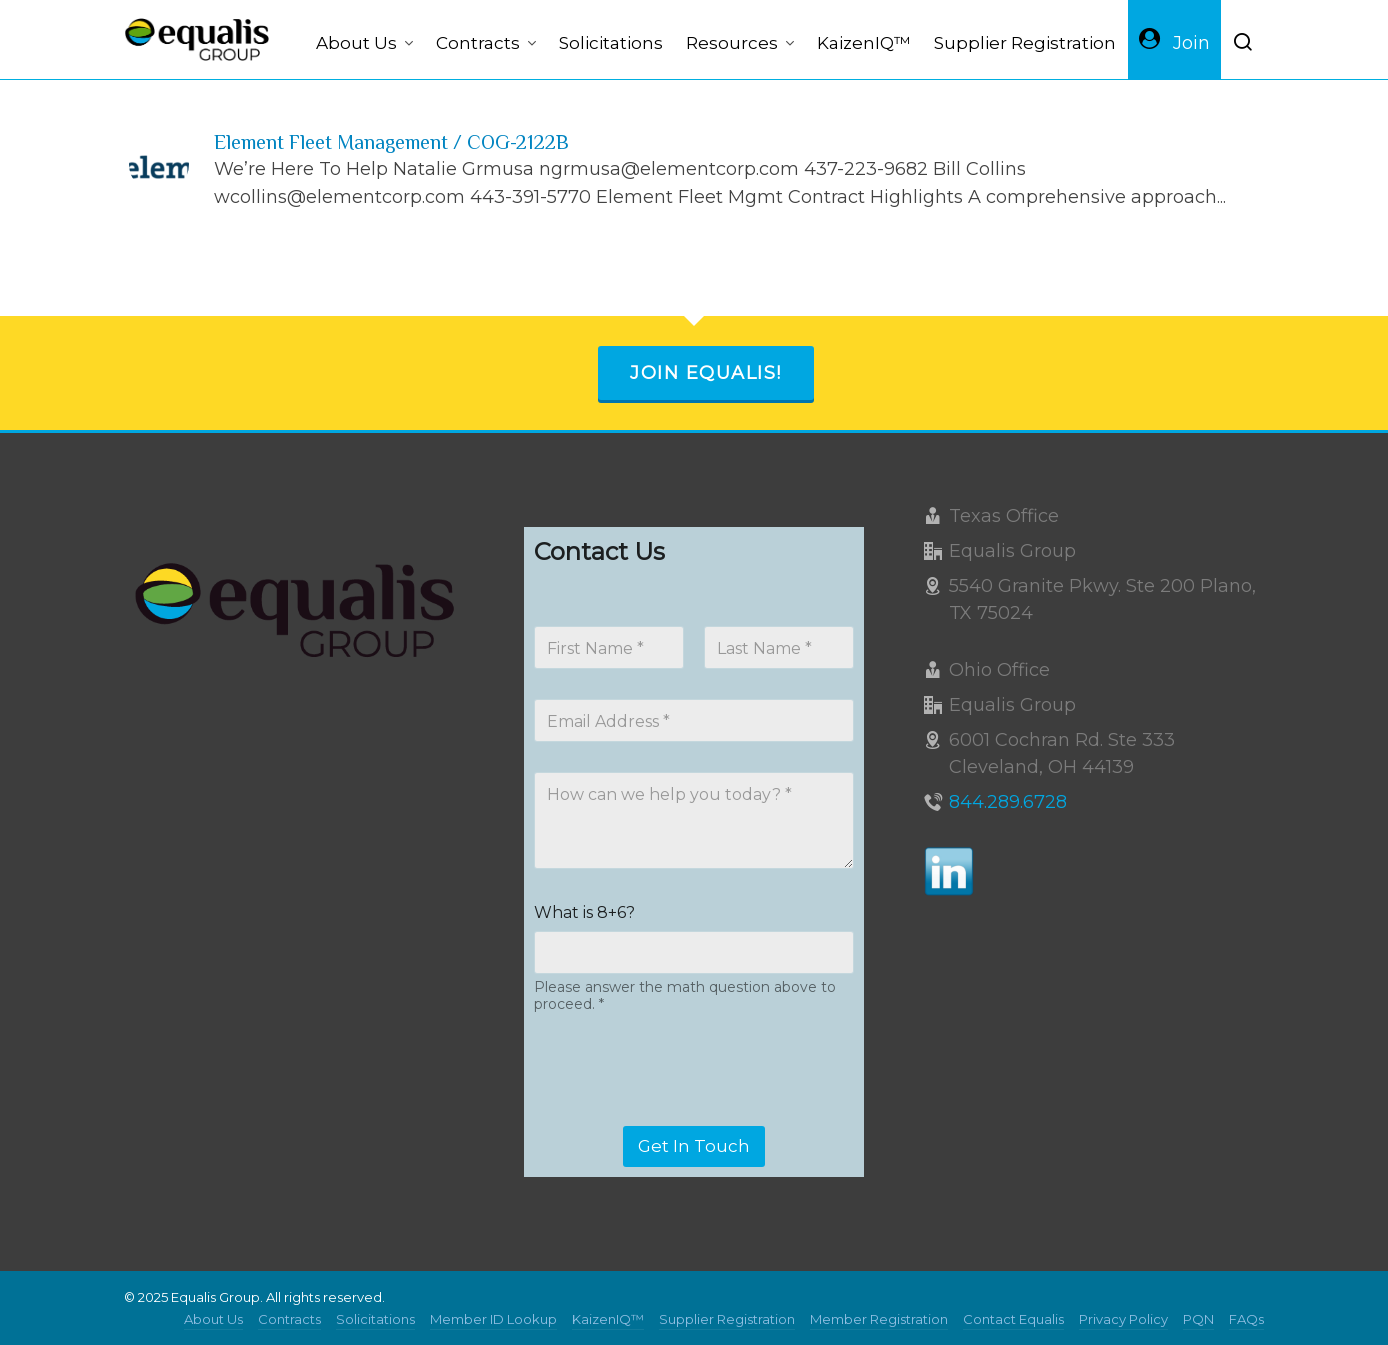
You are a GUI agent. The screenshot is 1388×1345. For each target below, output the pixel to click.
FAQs (1246, 1319)
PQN (1198, 1319)
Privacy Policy (1123, 1319)
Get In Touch (694, 1146)
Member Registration (879, 1319)
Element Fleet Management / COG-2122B (391, 142)
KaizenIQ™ (608, 1319)
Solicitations (375, 1319)
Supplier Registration (727, 1319)
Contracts (289, 1319)
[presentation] (686, 1113)
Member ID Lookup (493, 1319)
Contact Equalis (1013, 1319)
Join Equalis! (706, 373)
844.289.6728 (1008, 802)
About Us (213, 1319)
